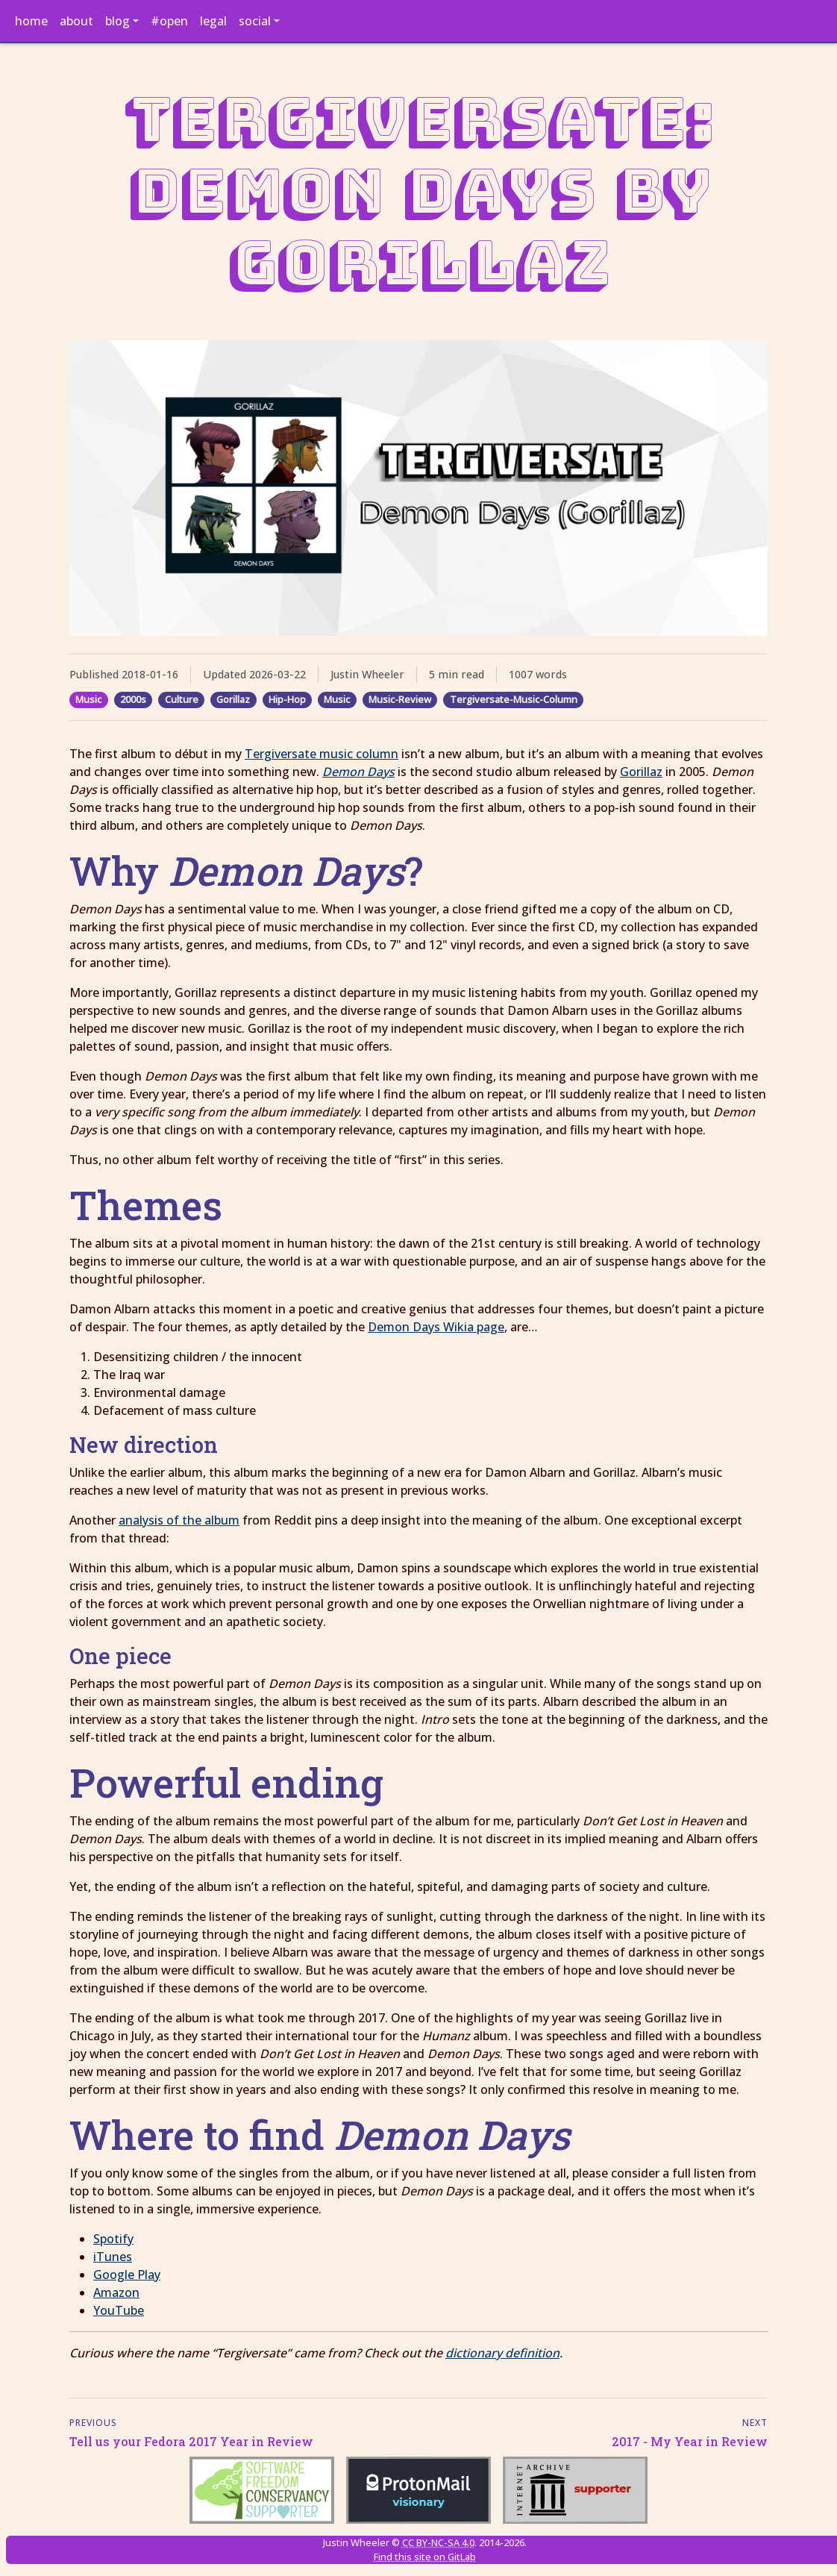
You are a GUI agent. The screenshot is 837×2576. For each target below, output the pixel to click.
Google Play (126, 2274)
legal (213, 21)
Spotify (113, 2238)
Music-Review (400, 699)
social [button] (255, 21)
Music (88, 699)
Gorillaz (233, 699)
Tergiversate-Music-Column (513, 699)
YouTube (118, 2310)
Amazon (116, 2292)
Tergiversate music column (321, 753)
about (76, 21)
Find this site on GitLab (425, 2556)
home (31, 21)
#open (169, 21)
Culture (181, 699)
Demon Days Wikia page (436, 1327)
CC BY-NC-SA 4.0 (438, 2542)
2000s (133, 699)
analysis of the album (179, 1520)
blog (117, 21)
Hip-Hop (287, 699)
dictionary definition (502, 2353)
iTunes (112, 2256)
